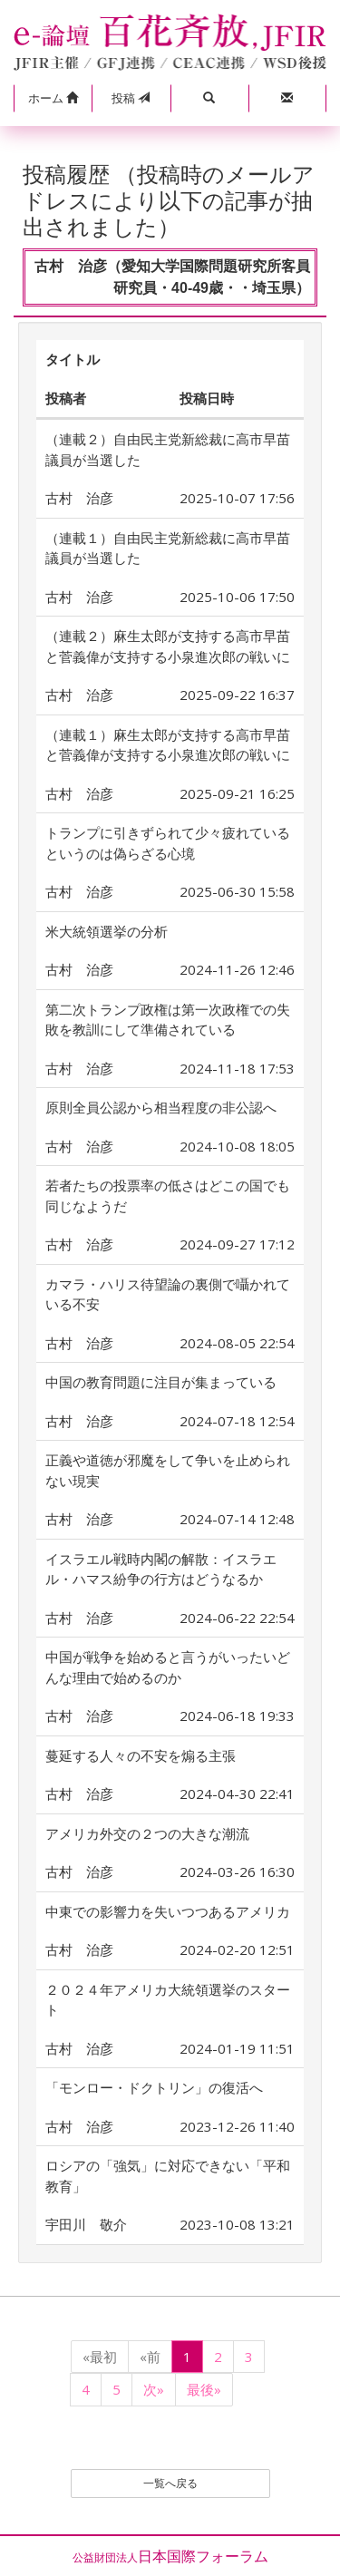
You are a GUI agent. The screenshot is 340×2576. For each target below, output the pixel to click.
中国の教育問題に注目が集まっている (161, 1382)
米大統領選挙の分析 (106, 931)
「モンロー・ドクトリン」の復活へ (154, 2087)
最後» (204, 2389)
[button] (53, 98)
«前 (150, 2357)
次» (153, 2389)
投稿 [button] (131, 98)
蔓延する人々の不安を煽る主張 (140, 1755)
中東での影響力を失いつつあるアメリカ (167, 1911)
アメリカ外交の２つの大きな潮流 (147, 1833)
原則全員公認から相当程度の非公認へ (161, 1107)
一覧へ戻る (170, 2483)
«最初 (100, 2357)
